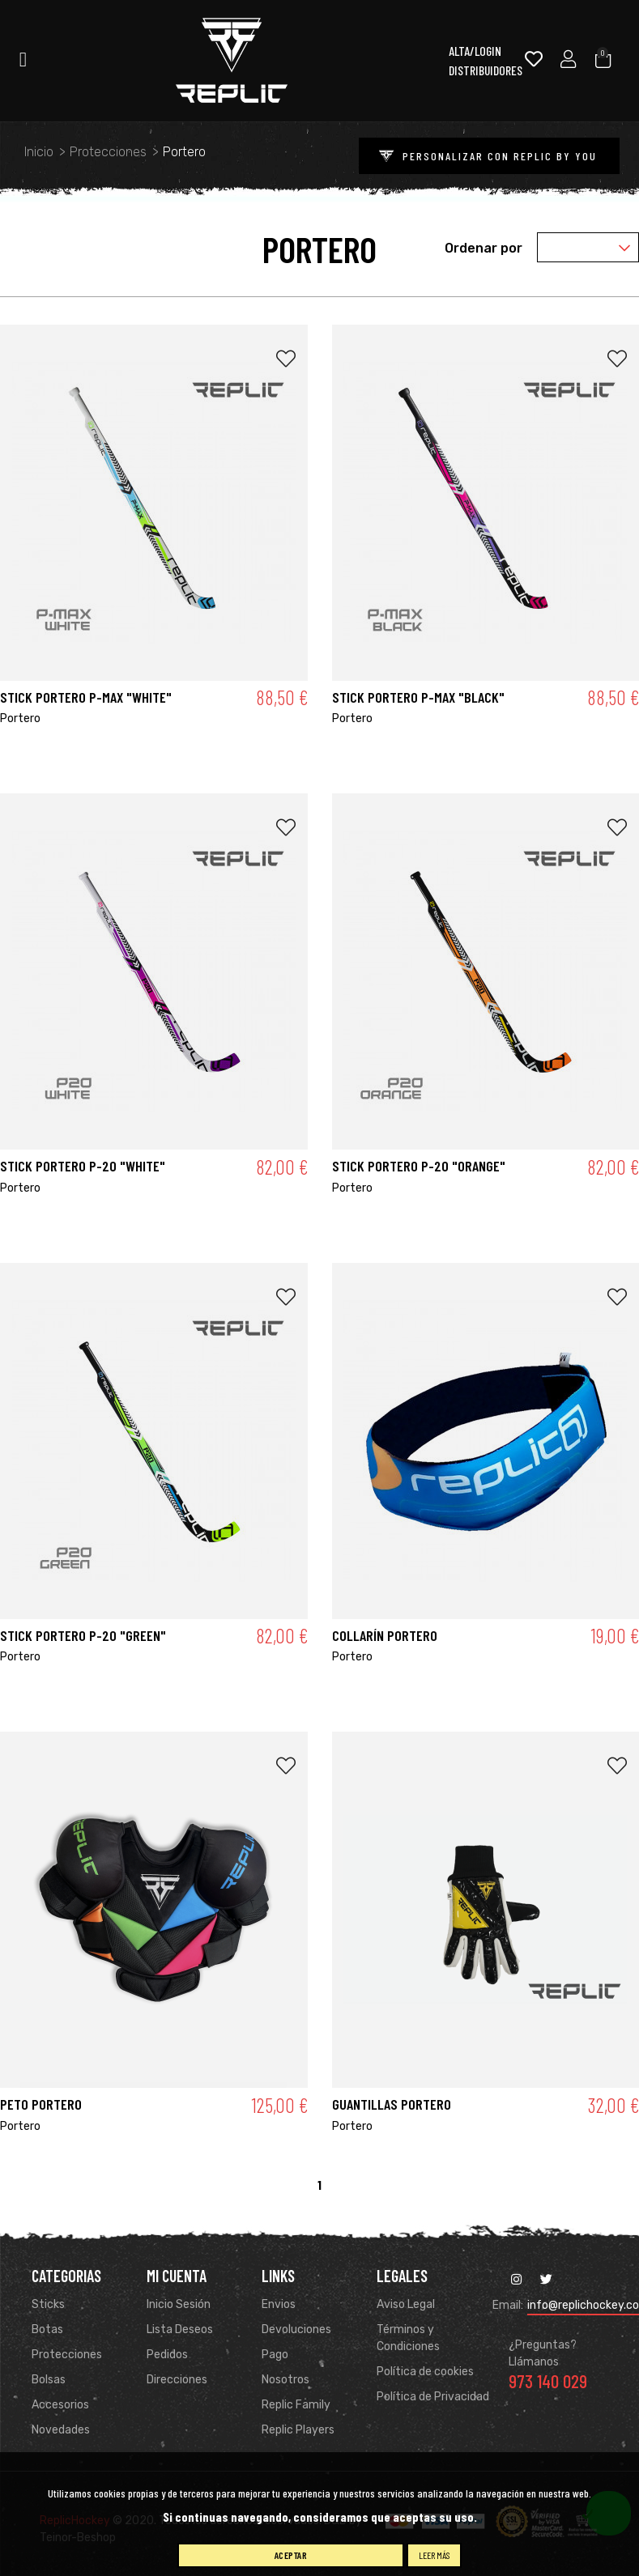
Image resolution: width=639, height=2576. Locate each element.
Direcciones (177, 2380)
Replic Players (298, 2431)
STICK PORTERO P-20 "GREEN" (83, 1635)
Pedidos (167, 2355)
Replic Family (296, 2405)
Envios (279, 2305)
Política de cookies (425, 2372)
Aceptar (291, 2555)
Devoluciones (296, 2330)
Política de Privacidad (433, 2397)
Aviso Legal (406, 2305)
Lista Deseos (180, 2330)
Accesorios (60, 2405)
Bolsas (49, 2380)
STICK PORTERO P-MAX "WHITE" (86, 697)
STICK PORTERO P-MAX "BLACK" (418, 697)
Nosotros (285, 2380)
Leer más (434, 2555)
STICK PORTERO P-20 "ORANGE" (418, 1166)
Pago (275, 2355)
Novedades (61, 2431)
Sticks (48, 2305)
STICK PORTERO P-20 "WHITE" (82, 1166)
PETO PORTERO (41, 2105)
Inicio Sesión (179, 2305)
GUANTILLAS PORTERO (391, 2105)
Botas (47, 2330)
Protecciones (67, 2355)
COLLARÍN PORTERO (384, 1635)
